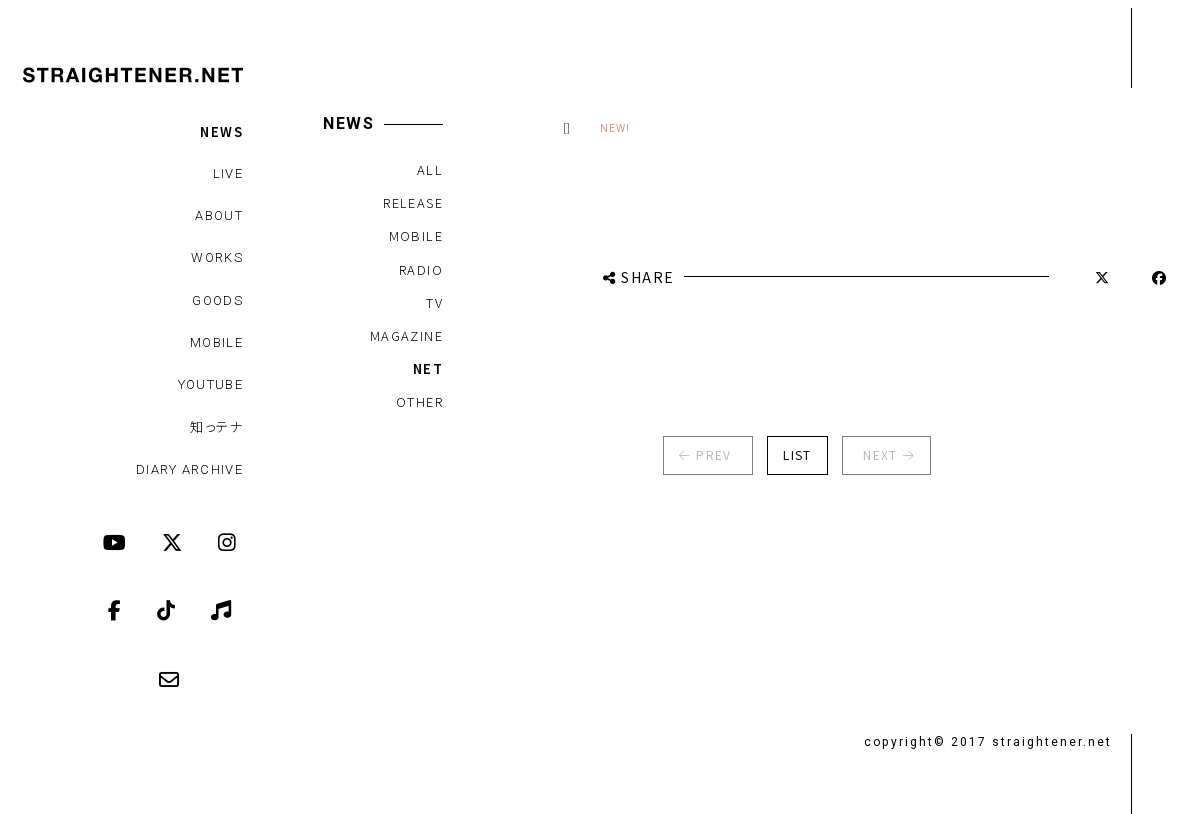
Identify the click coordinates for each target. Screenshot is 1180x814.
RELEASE (413, 202)
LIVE (228, 173)
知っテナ (216, 426)
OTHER (418, 401)
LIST (787, 454)
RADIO (420, 269)
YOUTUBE (210, 384)
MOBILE (216, 342)
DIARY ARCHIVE (189, 469)
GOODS (217, 300)
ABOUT (219, 215)
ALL (429, 169)
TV (434, 302)
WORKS (217, 257)
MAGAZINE (405, 335)
